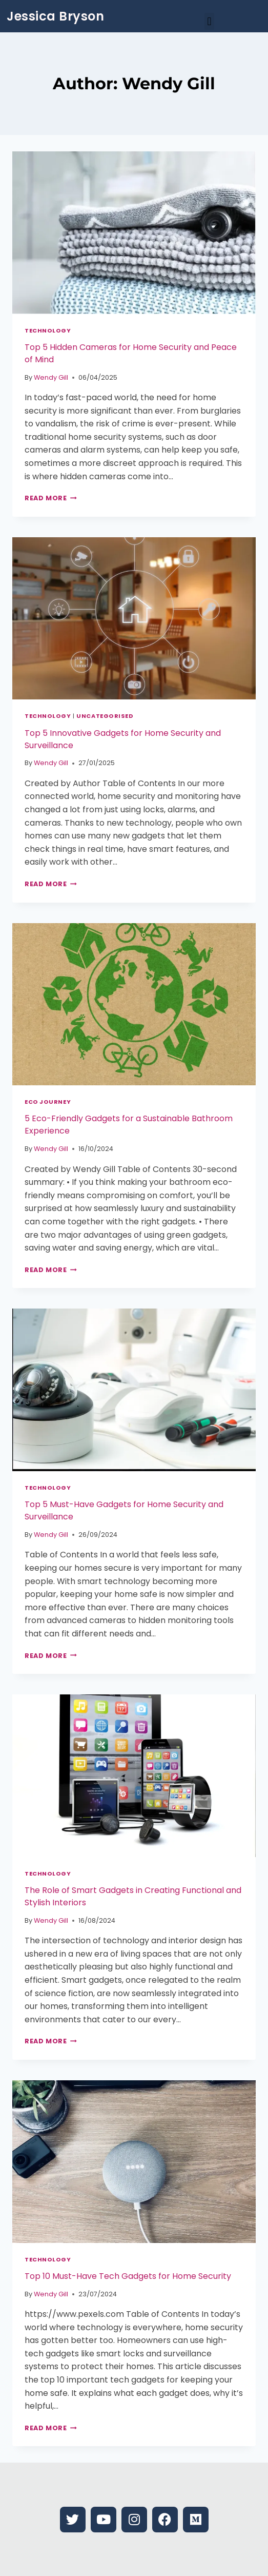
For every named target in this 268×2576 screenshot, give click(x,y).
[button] (209, 21)
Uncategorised (104, 716)
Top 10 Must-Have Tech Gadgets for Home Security (128, 2276)
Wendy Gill (51, 377)
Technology (48, 330)
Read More (51, 498)
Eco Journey (48, 1102)
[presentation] (134, 232)
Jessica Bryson (55, 16)
